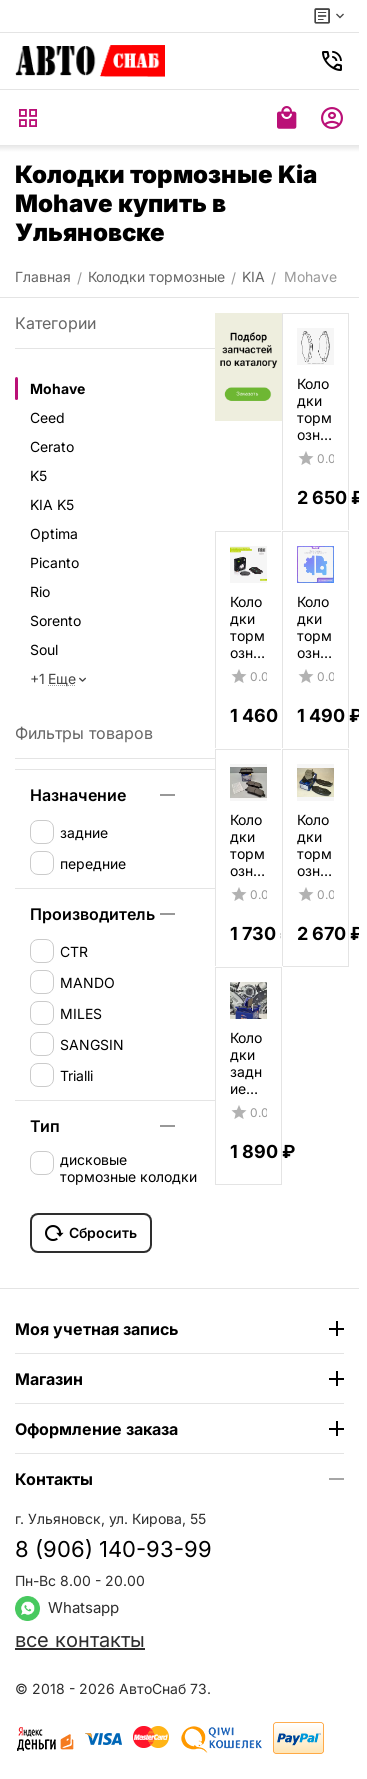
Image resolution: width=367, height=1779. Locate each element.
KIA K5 (52, 504)
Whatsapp (67, 1607)
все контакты (80, 1640)
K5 (38, 475)
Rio (40, 591)
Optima (54, 533)
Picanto (54, 562)
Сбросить (91, 1233)
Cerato (52, 446)
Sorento (55, 620)
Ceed (47, 417)
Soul (44, 649)
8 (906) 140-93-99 (113, 1549)
